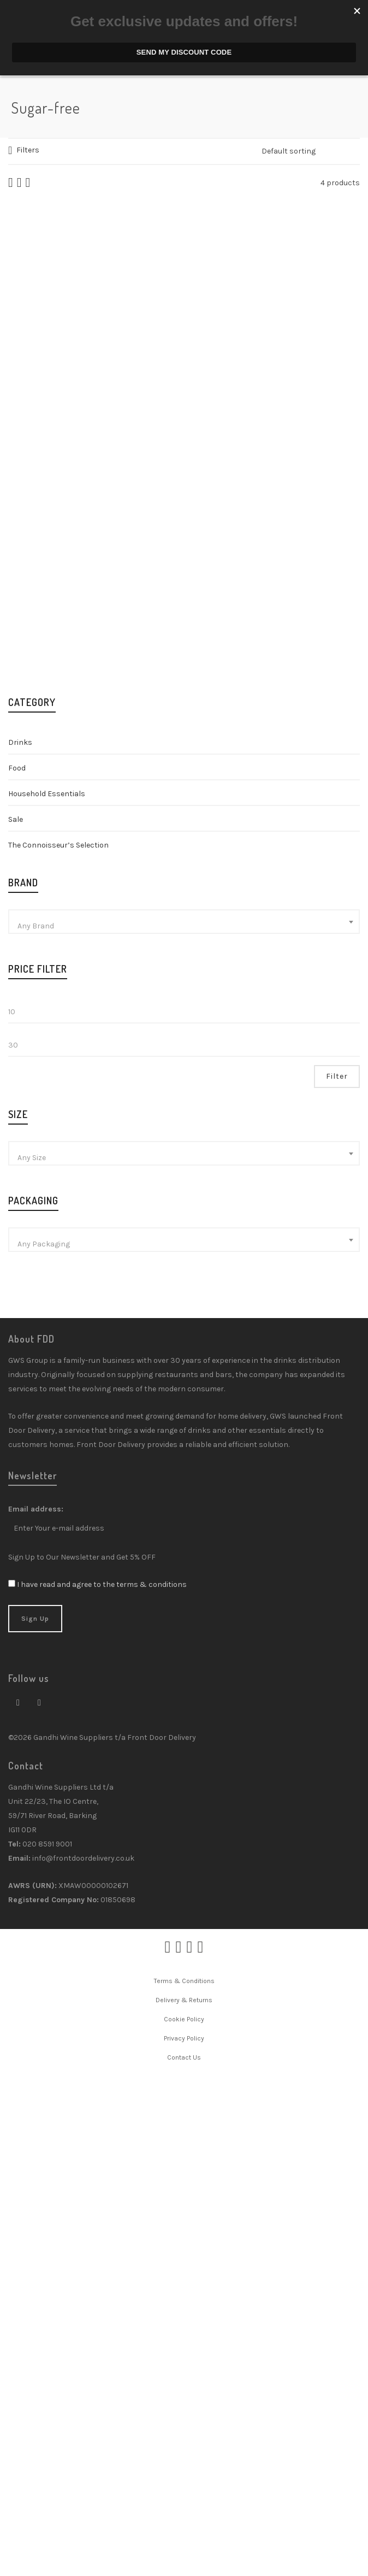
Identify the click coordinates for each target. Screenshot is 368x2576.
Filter (337, 1573)
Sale (15, 1316)
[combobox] (184, 1418)
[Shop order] (311, 151)
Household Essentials (46, 1290)
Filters (27, 150)
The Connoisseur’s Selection (58, 1341)
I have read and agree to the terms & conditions (102, 2081)
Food (17, 1264)
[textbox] (184, 1423)
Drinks (20, 1239)
